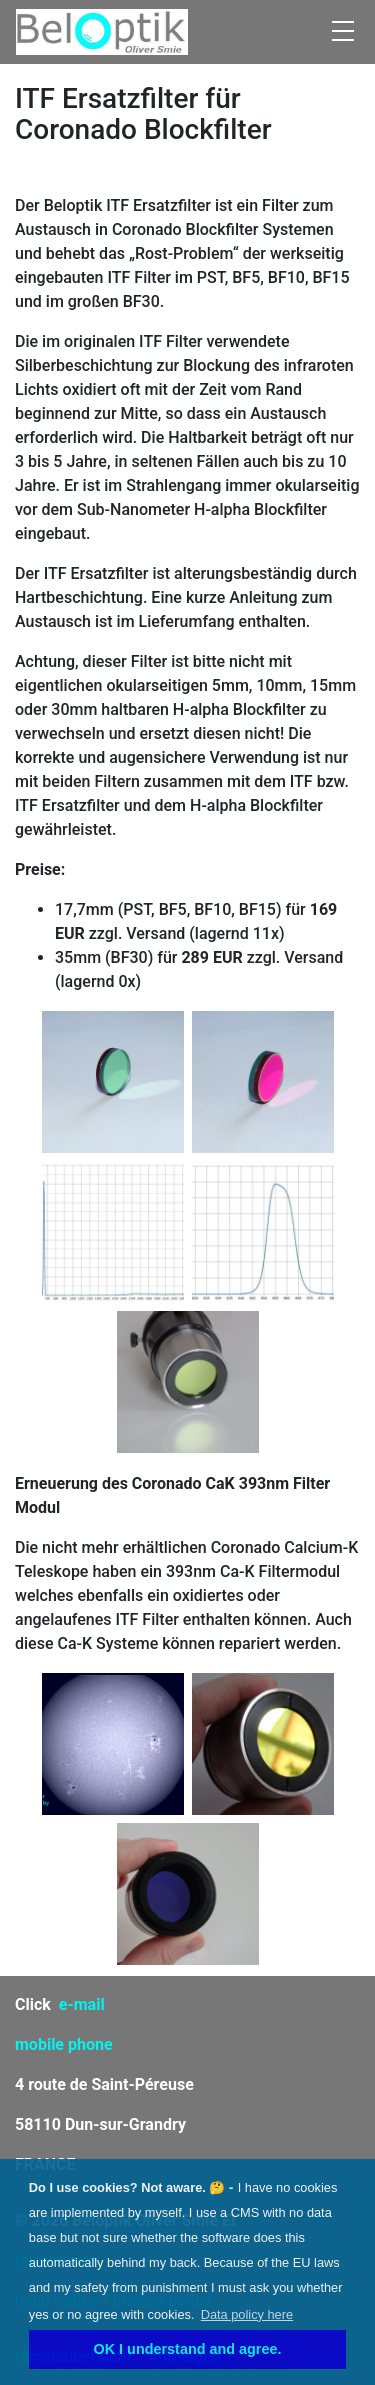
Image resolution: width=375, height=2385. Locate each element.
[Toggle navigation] (343, 32)
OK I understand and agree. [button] (188, 2349)
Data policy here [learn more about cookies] (247, 2314)
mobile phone (64, 2044)
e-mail (82, 2004)
